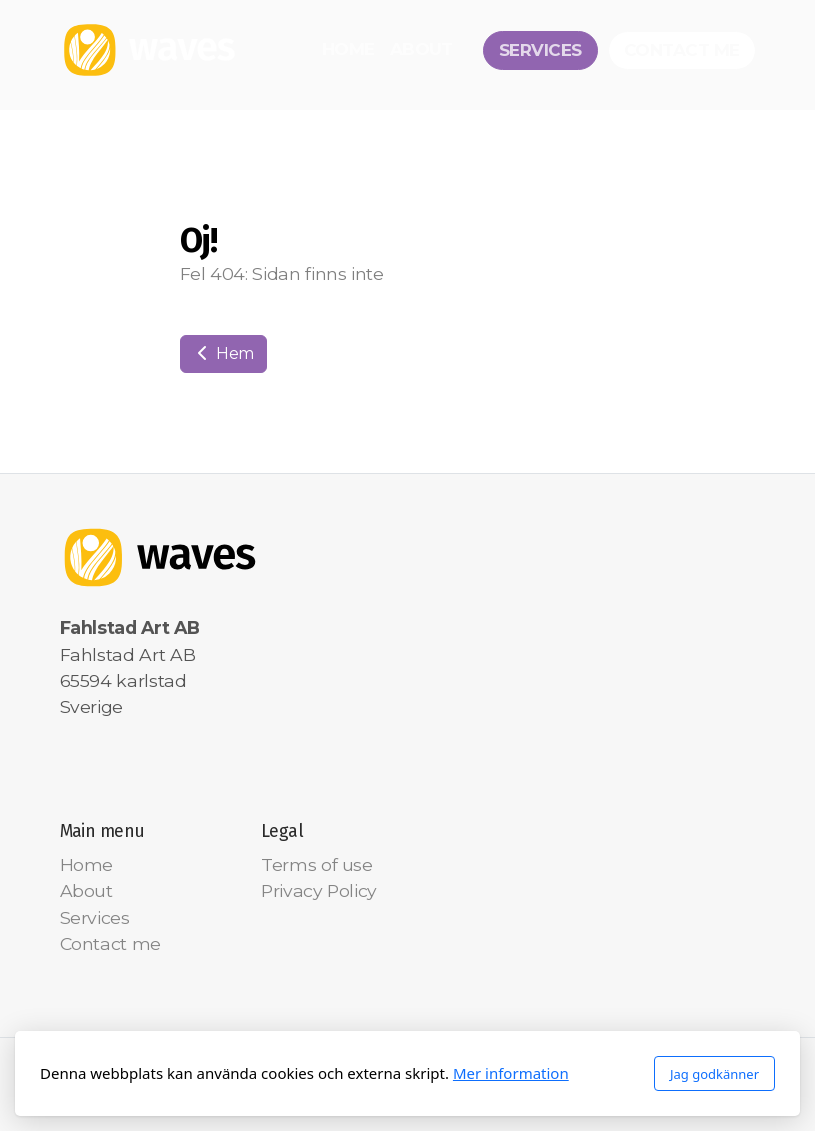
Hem (224, 353)
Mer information (511, 1073)
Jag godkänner (714, 1074)
